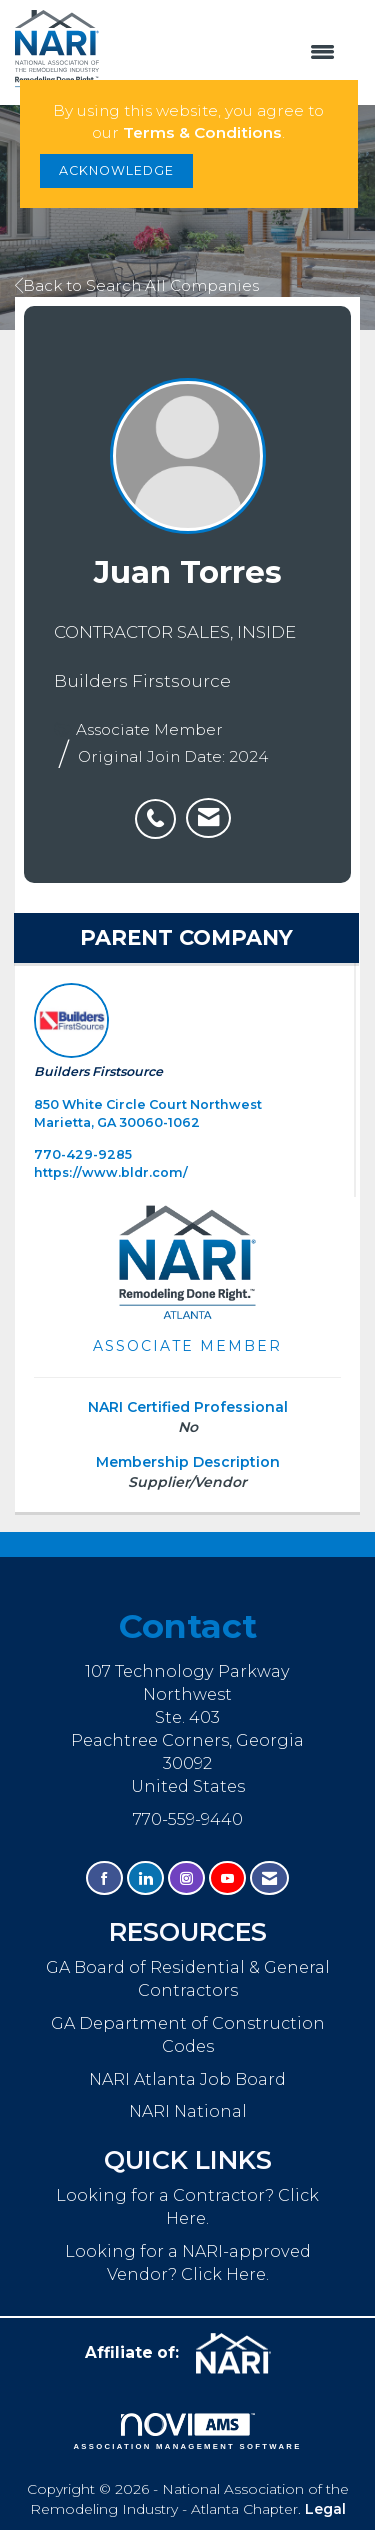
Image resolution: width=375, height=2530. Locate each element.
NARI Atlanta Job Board (187, 2079)
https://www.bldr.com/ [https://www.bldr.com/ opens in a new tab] (111, 1172)
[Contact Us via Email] (269, 1878)
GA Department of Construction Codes (188, 2034)
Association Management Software (187, 2432)
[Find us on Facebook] (104, 1878)
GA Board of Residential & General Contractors (188, 1978)
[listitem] (160, 808)
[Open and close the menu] (227, 53)
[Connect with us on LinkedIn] (145, 1878)
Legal (325, 2509)
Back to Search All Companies (137, 285)
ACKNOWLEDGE (116, 170)
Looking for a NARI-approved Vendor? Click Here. (188, 2262)
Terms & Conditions (202, 132)
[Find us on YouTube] (227, 1878)
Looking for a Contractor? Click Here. (187, 2206)
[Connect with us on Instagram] (186, 1878)
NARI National (188, 2111)
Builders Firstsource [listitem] (98, 1031)
